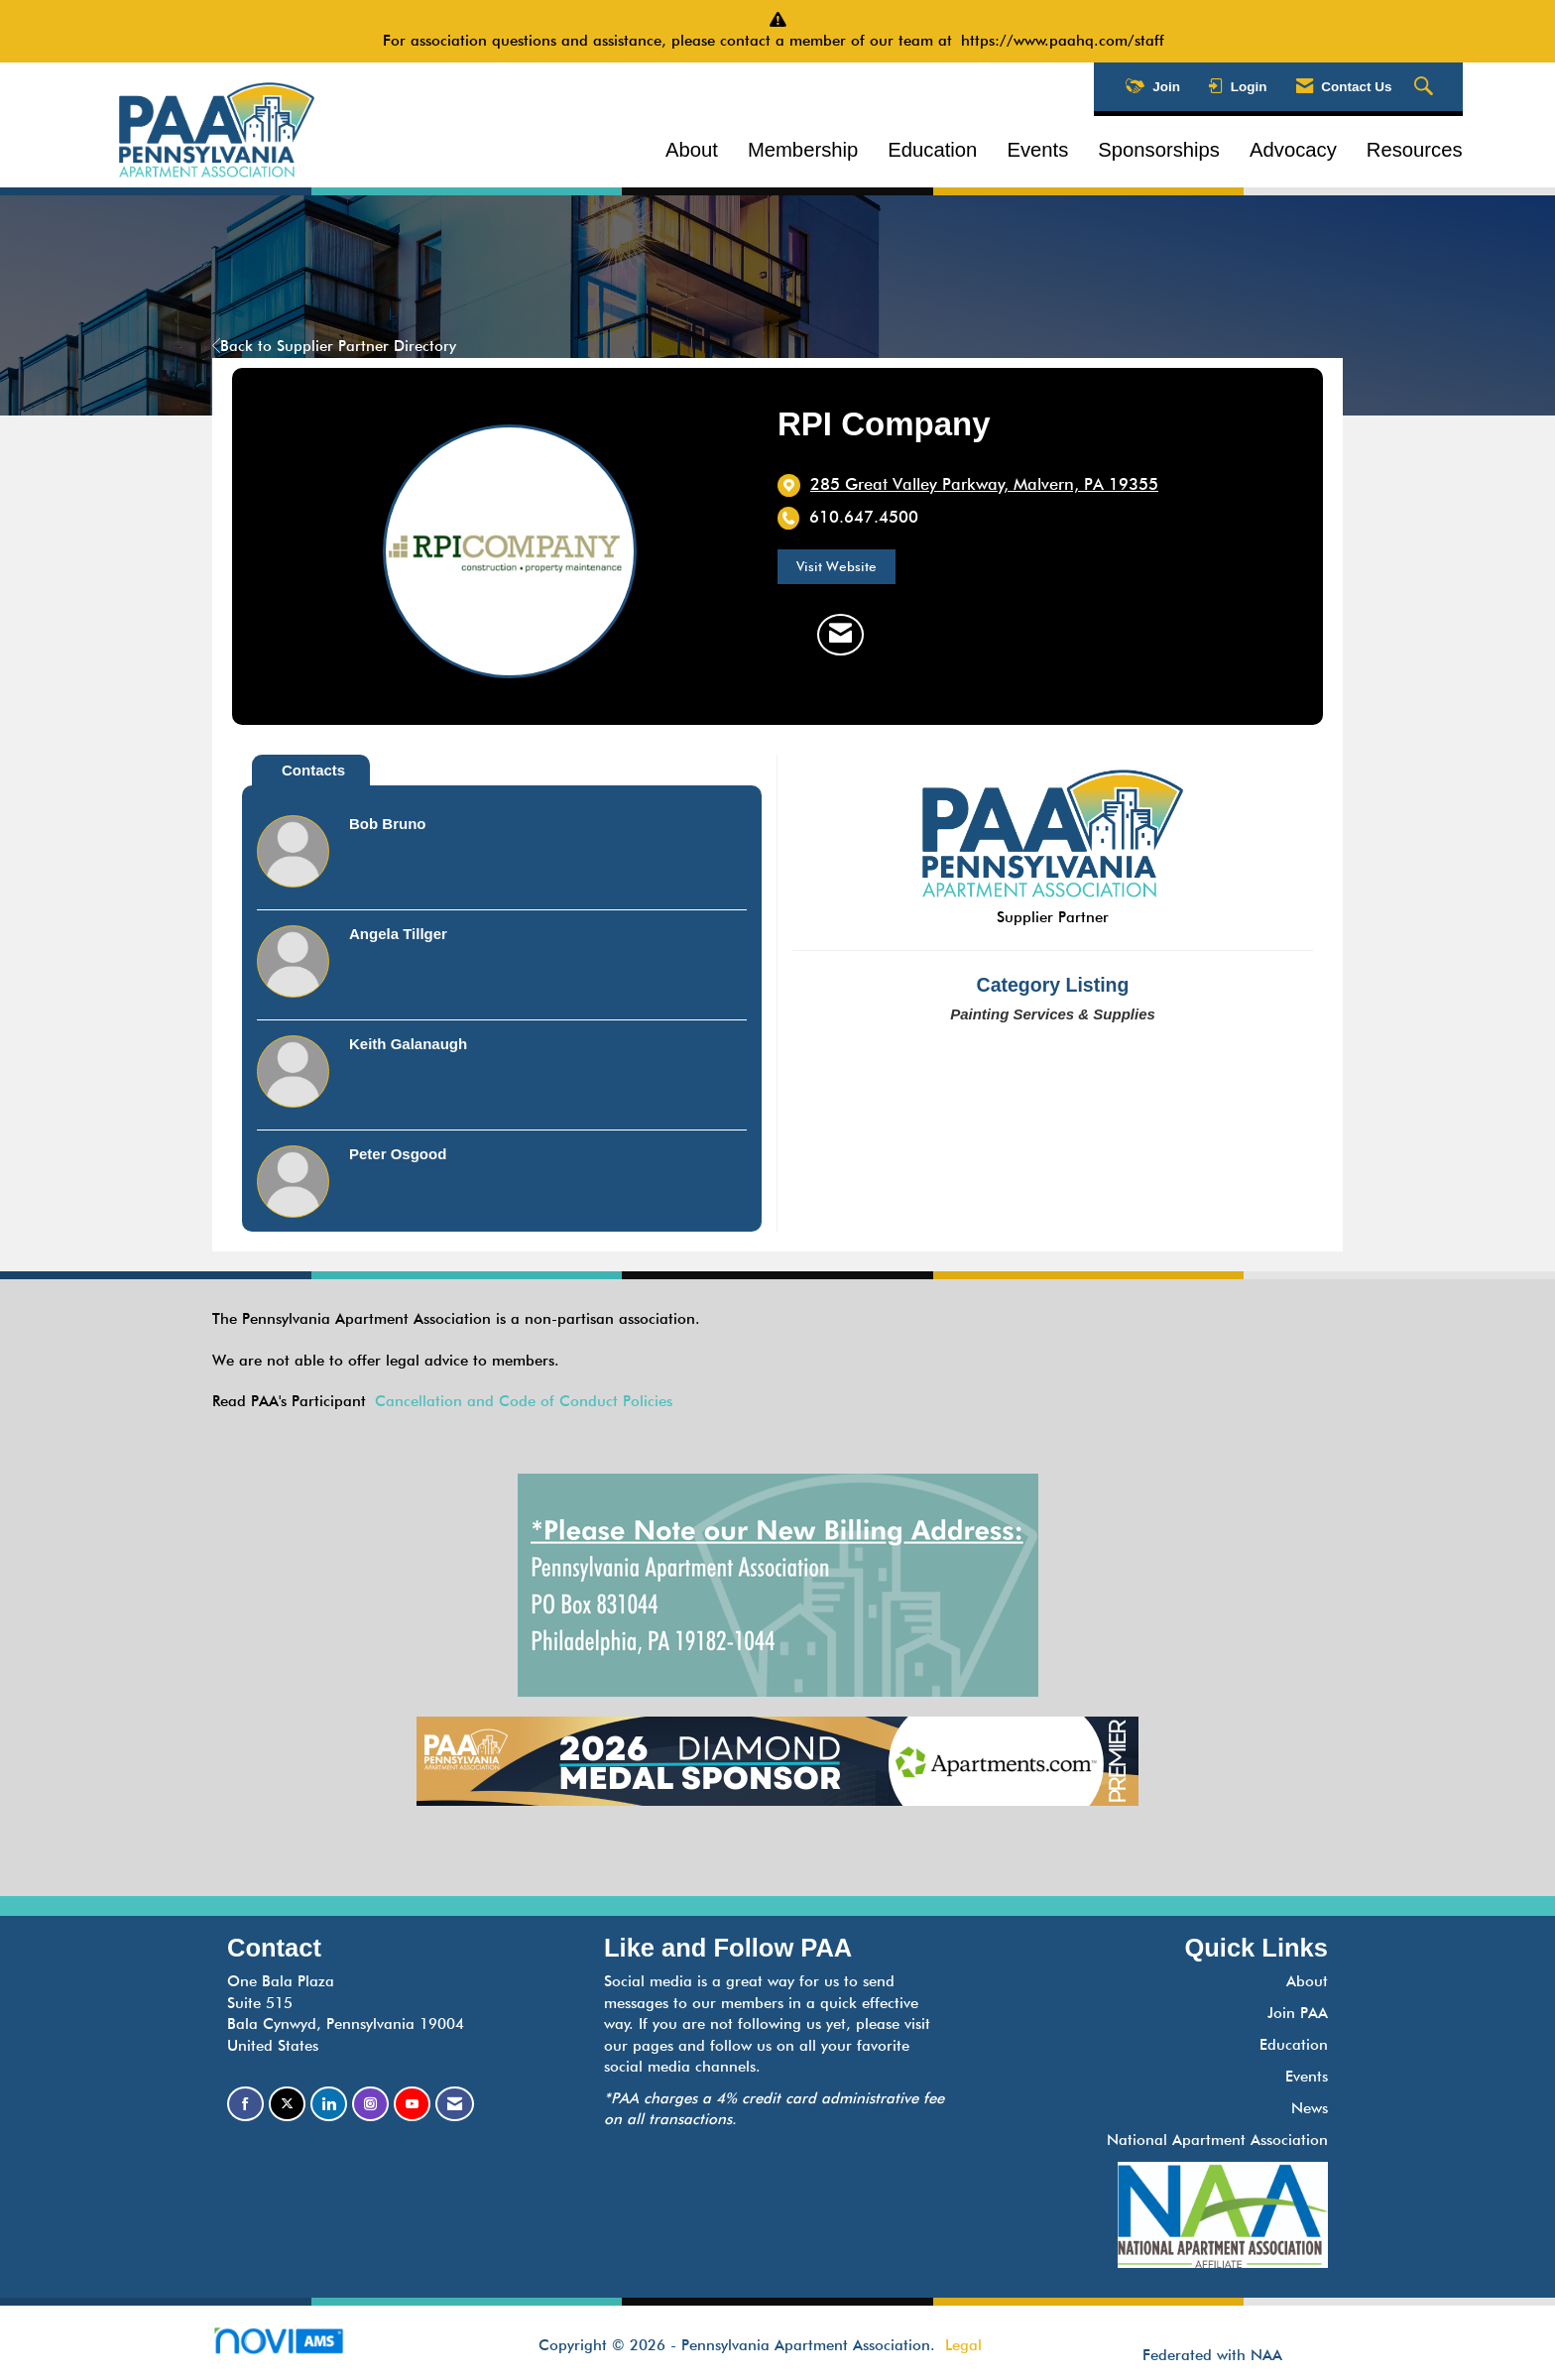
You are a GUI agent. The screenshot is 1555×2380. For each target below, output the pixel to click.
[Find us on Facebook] (245, 2103)
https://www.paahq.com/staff (1067, 41)
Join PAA (1297, 2013)
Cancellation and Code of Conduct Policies (523, 1401)
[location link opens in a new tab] (984, 485)
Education (932, 150)
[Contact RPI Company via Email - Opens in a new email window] (840, 634)
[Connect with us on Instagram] (370, 2103)
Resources (1415, 150)
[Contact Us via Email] (454, 2103)
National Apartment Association (1217, 2140)
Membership (803, 150)
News (1309, 2108)
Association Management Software (295, 2346)
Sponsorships (1159, 150)
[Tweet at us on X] (287, 2103)
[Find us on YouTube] (412, 2103)
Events (1037, 150)
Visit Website (836, 566)
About (691, 150)
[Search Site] (1426, 87)
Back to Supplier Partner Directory (334, 346)
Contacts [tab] (313, 770)
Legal (963, 2345)
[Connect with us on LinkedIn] (328, 2103)
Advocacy (1293, 150)
